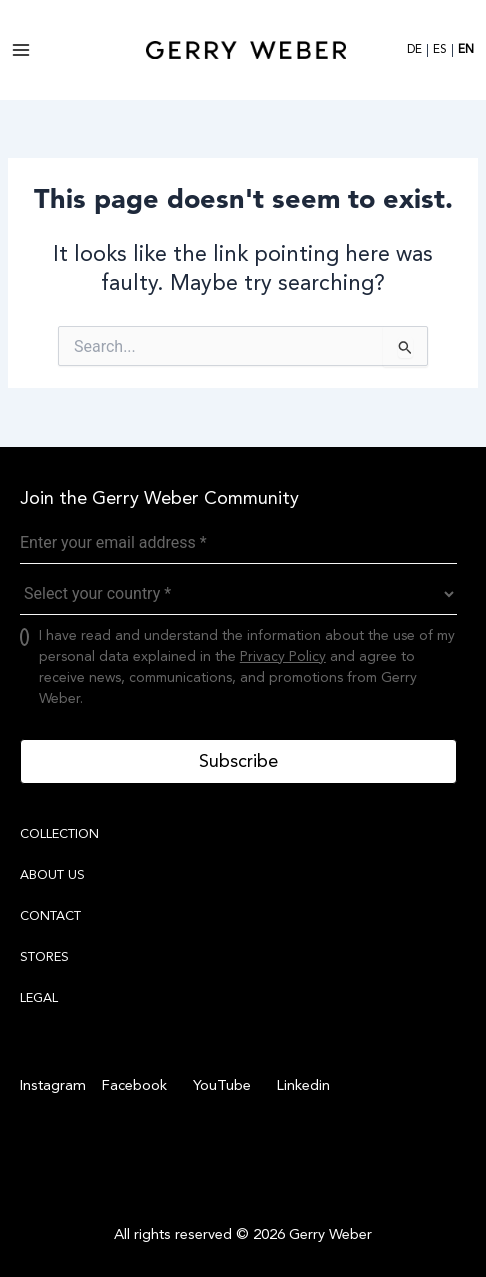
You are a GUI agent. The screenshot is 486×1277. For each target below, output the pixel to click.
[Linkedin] (300, 1086)
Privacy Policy (283, 656)
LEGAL (39, 998)
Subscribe (238, 761)
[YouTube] (219, 1086)
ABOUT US (52, 875)
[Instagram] (53, 1086)
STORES (44, 957)
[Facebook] (131, 1086)
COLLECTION (59, 834)
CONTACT (50, 916)
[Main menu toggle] (21, 50)
